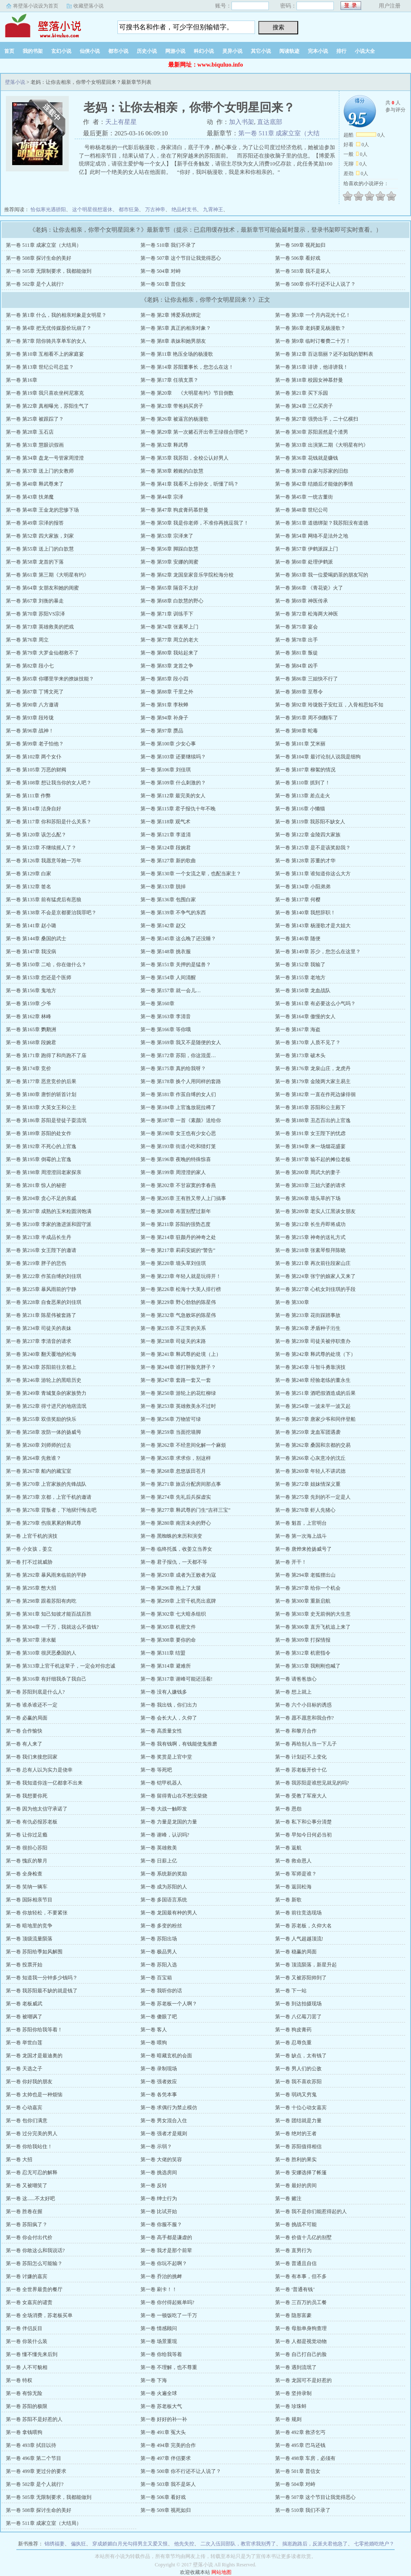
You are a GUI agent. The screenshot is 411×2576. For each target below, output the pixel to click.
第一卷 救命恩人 (293, 1861)
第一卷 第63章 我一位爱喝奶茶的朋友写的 (321, 575)
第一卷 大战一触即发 (163, 1809)
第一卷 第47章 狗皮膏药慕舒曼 (174, 510)
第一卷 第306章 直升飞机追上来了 (313, 1627)
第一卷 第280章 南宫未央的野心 (175, 1523)
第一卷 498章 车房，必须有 (305, 2458)
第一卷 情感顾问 (158, 2328)
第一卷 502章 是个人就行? (34, 284)
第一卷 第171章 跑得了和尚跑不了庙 (46, 1055)
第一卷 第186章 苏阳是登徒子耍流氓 (46, 1120)
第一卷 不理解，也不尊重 (168, 2367)
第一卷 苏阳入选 (158, 1965)
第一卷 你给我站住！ (29, 2146)
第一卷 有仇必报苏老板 (31, 1822)
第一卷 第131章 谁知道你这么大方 (313, 874)
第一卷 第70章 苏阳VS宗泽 (35, 614)
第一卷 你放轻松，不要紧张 (37, 1913)
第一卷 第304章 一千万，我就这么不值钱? (52, 1627)
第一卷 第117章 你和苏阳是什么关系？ (48, 822)
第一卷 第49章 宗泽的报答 (35, 523)
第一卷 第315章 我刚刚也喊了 (308, 1666)
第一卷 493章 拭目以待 (31, 2445)
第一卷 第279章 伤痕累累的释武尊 (43, 1523)
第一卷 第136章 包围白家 (168, 900)
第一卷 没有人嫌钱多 (163, 1692)
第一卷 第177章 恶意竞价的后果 (41, 1081)
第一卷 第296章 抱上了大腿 (170, 1588)
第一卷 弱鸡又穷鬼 (296, 2095)
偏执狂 (78, 2544)
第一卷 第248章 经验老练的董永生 (313, 1380)
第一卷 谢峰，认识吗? (164, 1835)
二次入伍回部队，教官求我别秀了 (238, 2544)
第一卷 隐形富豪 (293, 2315)
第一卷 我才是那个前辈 (166, 2250)
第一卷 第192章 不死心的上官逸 (41, 1146)
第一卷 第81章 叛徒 (296, 653)
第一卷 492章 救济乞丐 (300, 2432)
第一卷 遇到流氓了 (296, 2367)
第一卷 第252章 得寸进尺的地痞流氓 (46, 1406)
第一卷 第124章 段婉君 (165, 848)
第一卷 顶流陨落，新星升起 (306, 1965)
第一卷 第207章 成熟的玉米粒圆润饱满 (48, 1211)
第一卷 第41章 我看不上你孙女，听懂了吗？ (189, 484)
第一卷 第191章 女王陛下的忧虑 (310, 1133)
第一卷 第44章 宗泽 (161, 497)
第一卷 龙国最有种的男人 (168, 1913)
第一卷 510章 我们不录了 (168, 245)
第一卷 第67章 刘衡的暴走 (35, 601)
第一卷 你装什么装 (26, 2341)
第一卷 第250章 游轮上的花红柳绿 (178, 1393)
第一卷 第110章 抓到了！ (302, 783)
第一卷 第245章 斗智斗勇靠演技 (310, 1367)
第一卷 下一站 (291, 1991)
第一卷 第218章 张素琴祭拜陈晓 (310, 1250)
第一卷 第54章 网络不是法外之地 (311, 536)
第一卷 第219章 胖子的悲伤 (36, 1263)
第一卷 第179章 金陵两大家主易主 (313, 1081)
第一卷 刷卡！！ (158, 2289)
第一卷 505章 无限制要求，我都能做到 (48, 271)
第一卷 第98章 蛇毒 (296, 731)
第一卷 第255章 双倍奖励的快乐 (41, 1419)
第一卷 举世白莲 (24, 2043)
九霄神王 (213, 209)
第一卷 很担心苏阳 (26, 1848)
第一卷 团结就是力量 (298, 2120)
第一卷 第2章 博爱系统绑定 (170, 315)
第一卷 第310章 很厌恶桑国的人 (41, 1653)
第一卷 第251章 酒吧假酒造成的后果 (315, 1393)
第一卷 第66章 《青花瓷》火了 (309, 588)
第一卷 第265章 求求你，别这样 (175, 1458)
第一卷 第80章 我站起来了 (169, 653)
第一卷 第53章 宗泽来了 (166, 536)
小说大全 (365, 51)
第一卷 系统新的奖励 (163, 1874)
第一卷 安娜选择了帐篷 (301, 2172)
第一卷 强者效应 (158, 2082)
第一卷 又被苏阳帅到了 (301, 1978)
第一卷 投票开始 (24, 1965)
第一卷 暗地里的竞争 (29, 1926)
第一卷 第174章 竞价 (28, 1068)
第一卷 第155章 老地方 (300, 977)
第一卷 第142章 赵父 (163, 925)
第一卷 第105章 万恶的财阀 (36, 770)
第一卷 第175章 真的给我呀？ (173, 1068)
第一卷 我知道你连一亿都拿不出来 (44, 1783)
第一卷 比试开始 (158, 2211)
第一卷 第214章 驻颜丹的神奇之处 (178, 1237)
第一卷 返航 (288, 1848)
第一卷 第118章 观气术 (165, 822)
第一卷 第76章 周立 (27, 640)
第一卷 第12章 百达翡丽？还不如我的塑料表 (324, 354)
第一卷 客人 (153, 2030)
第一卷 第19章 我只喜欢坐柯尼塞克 (45, 393)
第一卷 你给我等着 (161, 2354)
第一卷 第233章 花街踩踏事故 (308, 1315)
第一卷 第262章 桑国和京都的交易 (313, 1445)
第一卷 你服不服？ (161, 2224)
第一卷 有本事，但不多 (301, 2276)
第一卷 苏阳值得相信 (298, 2146)
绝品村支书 (184, 209)
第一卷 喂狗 (153, 2043)
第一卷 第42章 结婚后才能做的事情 (314, 484)
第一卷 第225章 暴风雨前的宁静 (41, 1289)
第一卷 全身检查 (24, 1874)
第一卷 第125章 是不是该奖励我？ (313, 848)
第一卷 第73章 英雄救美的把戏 (40, 627)
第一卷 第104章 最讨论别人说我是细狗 (318, 757)
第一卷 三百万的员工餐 (301, 2302)
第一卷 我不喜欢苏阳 (298, 2082)
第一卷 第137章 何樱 (297, 900)
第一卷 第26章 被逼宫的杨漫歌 (174, 419)
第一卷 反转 (153, 2185)
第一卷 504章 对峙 (160, 271)
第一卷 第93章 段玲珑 (30, 718)
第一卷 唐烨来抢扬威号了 (303, 1549)
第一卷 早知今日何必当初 (303, 1835)
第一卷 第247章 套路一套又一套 (175, 1380)
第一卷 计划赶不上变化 (301, 1757)
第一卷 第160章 (157, 1003)
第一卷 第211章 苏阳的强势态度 (175, 1224)
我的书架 (33, 51)
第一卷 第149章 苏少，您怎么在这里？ (318, 951)
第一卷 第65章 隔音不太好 (169, 588)
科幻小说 (204, 51)
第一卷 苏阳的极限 (26, 2406)
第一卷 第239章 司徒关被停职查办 (313, 1341)
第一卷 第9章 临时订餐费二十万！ (313, 341)
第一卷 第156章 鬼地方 (31, 990)
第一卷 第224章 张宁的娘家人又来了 (315, 1276)
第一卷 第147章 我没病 (31, 951)
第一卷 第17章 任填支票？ (169, 380)
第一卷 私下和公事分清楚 (303, 1822)
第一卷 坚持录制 (293, 2393)
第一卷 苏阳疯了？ (26, 2224)
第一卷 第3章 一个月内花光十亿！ (313, 315)
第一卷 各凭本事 (158, 2095)
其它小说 (261, 51)
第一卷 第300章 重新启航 (302, 1601)
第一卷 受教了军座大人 (301, 1796)
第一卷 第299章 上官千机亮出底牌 (178, 1601)
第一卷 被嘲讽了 (24, 2017)
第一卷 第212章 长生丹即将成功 (310, 1224)
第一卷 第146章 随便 (297, 938)
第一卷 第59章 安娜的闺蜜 (169, 562)
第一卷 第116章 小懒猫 (300, 809)
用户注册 (390, 6)
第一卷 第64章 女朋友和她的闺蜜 (42, 588)
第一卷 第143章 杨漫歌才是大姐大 (313, 925)
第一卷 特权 (19, 2380)
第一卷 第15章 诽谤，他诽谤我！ (311, 367)
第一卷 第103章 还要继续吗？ (173, 757)
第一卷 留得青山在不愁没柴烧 (173, 1796)
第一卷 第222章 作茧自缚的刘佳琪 (43, 1276)
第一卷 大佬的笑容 (161, 2159)
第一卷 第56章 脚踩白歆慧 (169, 549)
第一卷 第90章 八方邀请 (32, 705)
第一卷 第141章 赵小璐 (31, 925)
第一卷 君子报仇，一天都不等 (173, 1562)
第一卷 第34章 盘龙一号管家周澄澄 (45, 458)
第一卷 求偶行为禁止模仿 (168, 2107)
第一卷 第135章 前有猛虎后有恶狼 (43, 900)
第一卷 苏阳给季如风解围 (34, 1952)
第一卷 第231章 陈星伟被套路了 (41, 1315)
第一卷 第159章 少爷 (28, 1003)
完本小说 (318, 51)
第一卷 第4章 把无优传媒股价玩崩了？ (48, 328)
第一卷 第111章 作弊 (28, 796)
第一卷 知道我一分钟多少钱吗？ (42, 1978)
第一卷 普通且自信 (296, 2263)
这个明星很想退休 (92, 209)
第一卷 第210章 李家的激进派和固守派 (48, 1224)
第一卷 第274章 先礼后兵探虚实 (175, 1497)
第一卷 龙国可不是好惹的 (303, 2380)
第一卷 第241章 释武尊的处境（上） (180, 1354)
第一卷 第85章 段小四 (164, 679)
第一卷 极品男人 (158, 1952)
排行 (341, 51)
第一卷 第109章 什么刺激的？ (173, 783)
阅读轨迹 (289, 51)
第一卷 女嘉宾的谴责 (29, 2302)
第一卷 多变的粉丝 (161, 1926)
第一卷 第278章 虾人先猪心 (305, 1510)
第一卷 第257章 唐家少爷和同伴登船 (315, 1419)
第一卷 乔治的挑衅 (161, 2276)
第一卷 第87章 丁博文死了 (35, 692)
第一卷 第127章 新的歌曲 (168, 861)
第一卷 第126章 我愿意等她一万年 (43, 861)
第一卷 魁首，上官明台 (301, 1523)
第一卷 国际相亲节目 (29, 1900)
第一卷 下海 (153, 2380)
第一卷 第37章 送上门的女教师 (40, 471)
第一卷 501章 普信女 (163, 284)
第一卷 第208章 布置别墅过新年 (175, 1211)
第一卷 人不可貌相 (26, 2367)
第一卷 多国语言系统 (163, 1900)
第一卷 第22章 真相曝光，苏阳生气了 (47, 406)
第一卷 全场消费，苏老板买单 (39, 2315)
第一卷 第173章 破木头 (300, 1055)
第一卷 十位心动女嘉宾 (301, 2107)
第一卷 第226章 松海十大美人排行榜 (180, 1289)
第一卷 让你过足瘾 (26, 1835)
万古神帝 (155, 209)
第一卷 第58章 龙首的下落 (35, 562)
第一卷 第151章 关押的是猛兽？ (175, 964)
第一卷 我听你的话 (161, 1991)
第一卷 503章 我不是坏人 (302, 271)
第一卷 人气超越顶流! (299, 1939)
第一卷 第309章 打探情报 (302, 1640)
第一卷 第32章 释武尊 (164, 445)
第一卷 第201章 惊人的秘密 (36, 1185)
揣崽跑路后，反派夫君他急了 (315, 2544)
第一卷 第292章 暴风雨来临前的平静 (46, 1575)
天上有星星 (121, 122)
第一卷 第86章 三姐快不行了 (306, 679)
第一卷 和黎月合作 (296, 1731)
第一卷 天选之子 (24, 2069)
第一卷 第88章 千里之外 (166, 692)
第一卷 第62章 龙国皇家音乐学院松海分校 (187, 575)
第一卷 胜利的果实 (296, 2159)
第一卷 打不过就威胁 (29, 1562)
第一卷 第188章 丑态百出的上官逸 (313, 1120)
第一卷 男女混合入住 (163, 2120)
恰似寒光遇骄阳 (48, 209)
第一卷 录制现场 (158, 2069)
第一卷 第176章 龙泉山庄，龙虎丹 (313, 1068)
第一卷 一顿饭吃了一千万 (168, 2315)
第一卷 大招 (19, 2159)
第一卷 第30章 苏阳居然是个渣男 (311, 432)
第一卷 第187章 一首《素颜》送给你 (180, 1120)
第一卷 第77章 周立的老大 (169, 640)
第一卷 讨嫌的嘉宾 (26, 2276)
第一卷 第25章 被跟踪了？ (35, 419)
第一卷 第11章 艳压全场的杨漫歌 (176, 354)
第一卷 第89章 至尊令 (299, 692)
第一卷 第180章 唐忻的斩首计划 (41, 1094)
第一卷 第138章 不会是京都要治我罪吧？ (51, 913)
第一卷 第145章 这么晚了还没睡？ (178, 938)
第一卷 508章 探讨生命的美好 (38, 258)
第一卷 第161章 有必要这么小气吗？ (315, 1003)
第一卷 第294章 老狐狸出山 (305, 1575)
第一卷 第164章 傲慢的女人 (305, 1016)
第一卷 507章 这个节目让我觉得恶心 (180, 258)
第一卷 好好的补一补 (163, 2419)
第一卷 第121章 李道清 (165, 835)
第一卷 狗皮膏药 (293, 2030)
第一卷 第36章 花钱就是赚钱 (306, 458)
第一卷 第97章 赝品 (161, 731)
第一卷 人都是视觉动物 (301, 2341)
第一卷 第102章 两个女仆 (33, 757)
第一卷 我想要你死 (26, 1796)
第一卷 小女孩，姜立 (29, 1549)
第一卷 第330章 (292, 1302)
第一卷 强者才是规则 (163, 2133)
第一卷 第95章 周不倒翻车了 (306, 718)
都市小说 (118, 51)
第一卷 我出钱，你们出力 (168, 1705)
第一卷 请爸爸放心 (296, 1679)
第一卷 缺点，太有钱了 (301, 2056)
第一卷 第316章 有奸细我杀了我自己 (46, 1679)
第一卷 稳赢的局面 (296, 1952)
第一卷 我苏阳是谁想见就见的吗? (312, 1783)
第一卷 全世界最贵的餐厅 (34, 2289)
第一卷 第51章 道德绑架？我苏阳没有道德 (321, 523)
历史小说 (147, 51)
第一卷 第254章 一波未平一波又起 (313, 1406)
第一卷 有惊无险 (24, 2393)
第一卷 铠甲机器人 (161, 1783)
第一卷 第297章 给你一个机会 (308, 1588)
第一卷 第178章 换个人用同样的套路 (180, 1081)
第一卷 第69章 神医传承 (301, 601)
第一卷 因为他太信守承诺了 (37, 1809)
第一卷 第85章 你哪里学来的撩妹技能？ (50, 679)
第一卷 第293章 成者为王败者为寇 (178, 1575)
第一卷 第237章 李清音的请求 (38, 1341)
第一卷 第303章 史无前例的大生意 (313, 1614)
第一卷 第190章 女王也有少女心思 (178, 1133)
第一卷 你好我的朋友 (29, 2082)
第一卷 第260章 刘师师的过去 (38, 1445)
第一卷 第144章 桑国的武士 (36, 938)
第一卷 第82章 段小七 (30, 666)
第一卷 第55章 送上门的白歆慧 (40, 549)
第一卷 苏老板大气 (161, 2406)
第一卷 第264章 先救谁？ (33, 1458)
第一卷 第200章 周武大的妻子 (308, 1172)
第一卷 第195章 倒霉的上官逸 (38, 1159)
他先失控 (184, 2544)
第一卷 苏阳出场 (158, 1939)
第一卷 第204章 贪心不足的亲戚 (41, 1198)
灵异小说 (232, 51)
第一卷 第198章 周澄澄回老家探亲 (43, 1172)
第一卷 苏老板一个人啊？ (168, 2004)
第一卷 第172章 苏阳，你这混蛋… (178, 1055)
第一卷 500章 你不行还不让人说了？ (315, 284)
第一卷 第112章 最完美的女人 (173, 796)
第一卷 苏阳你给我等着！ (34, 2030)
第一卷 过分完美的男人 (31, 2133)
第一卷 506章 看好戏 (297, 258)
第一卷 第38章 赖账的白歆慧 (171, 471)
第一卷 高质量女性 (161, 1731)
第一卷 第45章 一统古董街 (304, 497)
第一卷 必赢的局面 (26, 1718)
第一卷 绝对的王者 (296, 2133)
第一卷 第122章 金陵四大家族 (308, 835)
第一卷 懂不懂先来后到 (31, 2354)
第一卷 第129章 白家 (28, 874)
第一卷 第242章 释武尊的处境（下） (315, 1354)
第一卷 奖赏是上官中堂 (166, 1757)
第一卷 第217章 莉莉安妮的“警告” (178, 1250)
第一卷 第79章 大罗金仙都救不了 (42, 653)
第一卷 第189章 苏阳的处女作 (38, 1133)
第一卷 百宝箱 (156, 1978)
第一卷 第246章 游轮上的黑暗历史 (43, 1380)
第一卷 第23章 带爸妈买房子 (171, 406)
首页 (9, 51)
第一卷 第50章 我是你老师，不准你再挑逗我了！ (194, 523)
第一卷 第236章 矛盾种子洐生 (308, 1328)
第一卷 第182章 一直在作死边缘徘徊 (315, 1094)
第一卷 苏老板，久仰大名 (303, 1926)
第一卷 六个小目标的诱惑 (303, 1705)
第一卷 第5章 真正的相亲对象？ (175, 328)
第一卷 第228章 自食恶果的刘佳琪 (43, 1302)
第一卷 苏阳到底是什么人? (35, 1692)
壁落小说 (52, 24)
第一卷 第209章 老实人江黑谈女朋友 (315, 1211)
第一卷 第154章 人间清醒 (168, 977)
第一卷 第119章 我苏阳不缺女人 (310, 822)
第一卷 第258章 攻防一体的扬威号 (43, 1432)
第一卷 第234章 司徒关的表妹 (38, 1328)
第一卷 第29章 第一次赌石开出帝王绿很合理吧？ (194, 432)
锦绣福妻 (54, 2544)
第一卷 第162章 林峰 (28, 1016)
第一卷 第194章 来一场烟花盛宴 (310, 1146)
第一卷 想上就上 (293, 1692)
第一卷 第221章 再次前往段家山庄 (313, 1263)
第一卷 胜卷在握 (24, 2211)
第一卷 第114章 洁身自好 (33, 809)
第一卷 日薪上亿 (158, 1861)
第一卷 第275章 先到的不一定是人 (313, 1497)
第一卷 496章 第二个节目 (33, 2458)
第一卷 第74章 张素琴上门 (169, 627)
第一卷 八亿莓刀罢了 (298, 2017)
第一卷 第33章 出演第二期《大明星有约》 (321, 445)
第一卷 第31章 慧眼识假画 (35, 445)
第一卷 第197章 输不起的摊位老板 (313, 1159)
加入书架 (241, 122)
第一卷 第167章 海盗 (297, 1029)
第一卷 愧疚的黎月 (26, 1861)
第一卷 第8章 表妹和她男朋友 (173, 341)
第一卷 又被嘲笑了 (26, 2185)
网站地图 (221, 2572)
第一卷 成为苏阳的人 (163, 1887)
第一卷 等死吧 (156, 1770)
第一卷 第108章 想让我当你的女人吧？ (48, 783)
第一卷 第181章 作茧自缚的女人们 (178, 1094)
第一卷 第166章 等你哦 (165, 1029)
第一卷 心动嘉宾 (24, 2107)
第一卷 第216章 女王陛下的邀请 (41, 1250)
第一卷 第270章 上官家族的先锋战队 (46, 1484)
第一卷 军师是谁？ (296, 1874)
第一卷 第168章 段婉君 (31, 1042)
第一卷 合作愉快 (24, 1731)
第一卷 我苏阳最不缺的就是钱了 (42, 1991)
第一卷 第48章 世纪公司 (301, 510)
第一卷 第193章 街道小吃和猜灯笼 (178, 1146)
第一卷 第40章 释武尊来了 (35, 484)
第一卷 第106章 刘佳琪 (165, 770)
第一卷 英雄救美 (158, 1848)
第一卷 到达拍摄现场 (298, 2004)
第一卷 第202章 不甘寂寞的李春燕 (178, 1185)
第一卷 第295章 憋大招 (31, 1588)
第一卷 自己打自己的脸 (301, 2354)
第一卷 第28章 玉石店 (30, 432)
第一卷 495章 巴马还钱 (300, 2445)
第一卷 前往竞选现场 (298, 1913)
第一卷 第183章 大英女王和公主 (41, 1107)
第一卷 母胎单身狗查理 (301, 2328)
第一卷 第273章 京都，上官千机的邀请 (48, 1497)
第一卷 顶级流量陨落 (29, 1939)
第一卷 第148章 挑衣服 (165, 951)
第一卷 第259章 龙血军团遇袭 (308, 1432)
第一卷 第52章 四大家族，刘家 (40, 536)
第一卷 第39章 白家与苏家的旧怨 (311, 471)
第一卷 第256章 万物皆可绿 (170, 1419)
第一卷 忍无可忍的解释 (31, 2172)
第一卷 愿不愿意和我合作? (304, 1718)
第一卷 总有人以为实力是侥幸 (39, 1770)
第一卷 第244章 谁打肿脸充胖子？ (178, 1367)
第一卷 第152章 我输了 (300, 964)
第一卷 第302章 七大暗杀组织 (173, 1614)
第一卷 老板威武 (24, 2004)
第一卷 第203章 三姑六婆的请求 (310, 1185)
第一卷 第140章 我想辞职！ (305, 913)
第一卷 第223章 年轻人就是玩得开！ (180, 1276)
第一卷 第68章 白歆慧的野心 (171, 601)
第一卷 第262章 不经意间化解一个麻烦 (183, 1445)
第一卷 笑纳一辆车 (26, 1887)
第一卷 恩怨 (288, 1809)
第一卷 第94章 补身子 (164, 718)
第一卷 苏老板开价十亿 (301, 1770)
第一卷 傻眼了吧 (158, 2017)
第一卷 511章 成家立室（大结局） (43, 245)
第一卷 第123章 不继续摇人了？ (41, 848)
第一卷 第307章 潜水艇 (31, 1640)
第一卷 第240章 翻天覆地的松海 (41, 1354)
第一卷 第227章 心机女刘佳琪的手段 (315, 1289)
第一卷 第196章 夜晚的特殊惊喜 (175, 1159)
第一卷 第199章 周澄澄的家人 (173, 1172)
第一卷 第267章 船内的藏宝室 (38, 1471)
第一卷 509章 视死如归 (300, 245)
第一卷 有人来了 (24, 1744)
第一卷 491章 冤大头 (163, 2432)
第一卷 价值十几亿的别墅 (303, 2237)
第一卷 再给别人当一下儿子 (306, 1744)
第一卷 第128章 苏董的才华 (305, 861)
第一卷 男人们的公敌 (298, 2069)
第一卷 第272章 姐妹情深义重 (308, 1484)
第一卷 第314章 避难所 (165, 1666)
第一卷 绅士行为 (158, 2198)
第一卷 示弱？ (156, 2146)
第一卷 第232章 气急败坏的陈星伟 (178, 1315)
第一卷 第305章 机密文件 (168, 1627)
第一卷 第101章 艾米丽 (300, 744)
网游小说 (175, 51)
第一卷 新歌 (288, 1900)
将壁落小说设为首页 (35, 6)
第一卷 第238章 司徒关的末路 (173, 1341)
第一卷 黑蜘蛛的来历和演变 (171, 1536)
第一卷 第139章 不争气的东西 (173, 913)
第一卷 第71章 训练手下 (166, 614)
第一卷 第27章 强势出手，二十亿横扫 (316, 419)
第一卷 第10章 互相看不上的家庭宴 (45, 354)
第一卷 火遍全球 (158, 2393)
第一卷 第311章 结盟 (163, 1653)
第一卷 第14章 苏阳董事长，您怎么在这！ (187, 367)
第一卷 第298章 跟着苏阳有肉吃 (41, 1601)
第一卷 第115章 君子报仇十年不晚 (178, 809)
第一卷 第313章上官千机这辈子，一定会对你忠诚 (60, 1666)
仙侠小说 (90, 51)
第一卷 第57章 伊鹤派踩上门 (306, 549)
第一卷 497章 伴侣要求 (165, 2458)
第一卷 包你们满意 (26, 2120)
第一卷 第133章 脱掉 (163, 887)
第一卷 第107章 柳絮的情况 (305, 770)
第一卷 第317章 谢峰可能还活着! (176, 1679)
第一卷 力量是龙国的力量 (168, 1822)
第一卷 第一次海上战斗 (301, 1536)
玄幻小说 (61, 51)
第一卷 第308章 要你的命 (168, 1640)
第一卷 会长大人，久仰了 (168, 1718)
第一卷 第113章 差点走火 (302, 796)
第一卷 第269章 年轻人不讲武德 (310, 1471)
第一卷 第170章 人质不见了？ (308, 1042)
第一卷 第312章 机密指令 (302, 1653)
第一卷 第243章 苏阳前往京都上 (41, 1367)
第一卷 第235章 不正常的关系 (173, 1328)
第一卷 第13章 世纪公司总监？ (40, 367)
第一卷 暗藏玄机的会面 (166, 2056)
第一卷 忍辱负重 (293, 2043)
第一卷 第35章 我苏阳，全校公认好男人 (184, 458)
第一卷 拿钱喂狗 (24, 2432)
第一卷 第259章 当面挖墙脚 (170, 1432)
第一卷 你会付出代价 (29, 2237)
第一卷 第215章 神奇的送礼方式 (310, 1237)
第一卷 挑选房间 (158, 2172)
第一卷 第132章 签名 (28, 887)
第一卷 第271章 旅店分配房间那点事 (180, 1484)
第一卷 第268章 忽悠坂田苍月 (173, 1471)
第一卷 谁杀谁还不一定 (31, 1705)
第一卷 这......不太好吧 (30, 2198)
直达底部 (269, 122)
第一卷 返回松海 (293, 1887)
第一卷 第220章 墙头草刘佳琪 (173, 1263)
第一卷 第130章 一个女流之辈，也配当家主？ (190, 874)
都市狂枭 (129, 209)
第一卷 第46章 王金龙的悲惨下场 (42, 510)
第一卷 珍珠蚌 (291, 2406)
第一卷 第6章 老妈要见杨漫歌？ (310, 328)
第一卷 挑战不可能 (296, 2224)
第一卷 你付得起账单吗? (167, 2302)
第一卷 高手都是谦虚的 (166, 2237)
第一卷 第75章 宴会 (296, 627)
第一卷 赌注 (288, 2198)
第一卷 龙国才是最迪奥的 (34, 2056)
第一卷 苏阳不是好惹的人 (34, 2419)
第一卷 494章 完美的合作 (168, 2445)
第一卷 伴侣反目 (24, 2328)
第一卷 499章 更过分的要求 (36, 2471)
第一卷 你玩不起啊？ (163, 2263)
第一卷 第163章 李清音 (165, 1016)
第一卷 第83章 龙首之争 (166, 666)
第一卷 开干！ (291, 1562)
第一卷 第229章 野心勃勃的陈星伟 (178, 1302)
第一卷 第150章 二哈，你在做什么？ (46, 964)
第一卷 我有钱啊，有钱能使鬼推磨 (178, 1744)
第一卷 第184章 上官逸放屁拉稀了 (178, 1107)
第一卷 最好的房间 (296, 2185)
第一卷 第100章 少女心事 (168, 744)
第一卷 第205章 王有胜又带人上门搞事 (183, 1198)
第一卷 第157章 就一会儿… (170, 990)
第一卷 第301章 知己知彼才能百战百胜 (48, 1614)
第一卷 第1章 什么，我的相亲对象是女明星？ (56, 315)
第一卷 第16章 (21, 380)
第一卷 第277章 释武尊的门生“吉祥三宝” (185, 1510)
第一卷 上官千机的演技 (31, 1536)
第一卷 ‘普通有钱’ (295, 2289)
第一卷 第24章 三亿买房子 (304, 406)
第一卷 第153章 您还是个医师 (38, 977)
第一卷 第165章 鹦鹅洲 (31, 1029)
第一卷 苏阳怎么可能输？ (34, 2263)
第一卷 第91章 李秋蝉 (164, 705)
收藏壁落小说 (88, 6)
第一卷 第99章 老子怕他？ (35, 744)
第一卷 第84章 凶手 (296, 666)
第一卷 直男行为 (293, 2250)
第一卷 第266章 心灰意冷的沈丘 (310, 1458)
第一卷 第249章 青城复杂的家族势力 (46, 1393)
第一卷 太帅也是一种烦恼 (34, 2095)
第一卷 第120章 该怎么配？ (36, 835)
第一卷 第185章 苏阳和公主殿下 (310, 1107)
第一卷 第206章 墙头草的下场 (308, 1198)
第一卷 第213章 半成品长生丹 (38, 1237)
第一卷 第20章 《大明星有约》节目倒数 (187, 393)
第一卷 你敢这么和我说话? (35, 2250)
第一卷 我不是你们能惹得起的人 (311, 2211)
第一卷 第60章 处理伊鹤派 (304, 562)
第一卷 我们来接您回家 (31, 1757)
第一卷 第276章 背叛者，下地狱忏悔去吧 (51, 1510)
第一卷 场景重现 (158, 2341)
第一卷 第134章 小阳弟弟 (302, 887)
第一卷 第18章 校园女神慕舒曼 (309, 380)
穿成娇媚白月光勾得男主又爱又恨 (130, 2544)
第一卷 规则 (288, 2419)
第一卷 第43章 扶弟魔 (30, 497)
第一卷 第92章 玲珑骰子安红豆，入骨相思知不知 (329, 705)
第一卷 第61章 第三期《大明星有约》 (47, 575)
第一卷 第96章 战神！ (30, 731)
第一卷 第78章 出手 (296, 640)
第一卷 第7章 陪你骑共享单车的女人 (46, 341)
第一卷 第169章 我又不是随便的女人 (180, 1042)
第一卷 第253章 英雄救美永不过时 (178, 1406)
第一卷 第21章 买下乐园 (301, 393)
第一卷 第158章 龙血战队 (302, 990)
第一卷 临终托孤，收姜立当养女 (176, 1549)
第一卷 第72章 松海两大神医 (306, 614)
